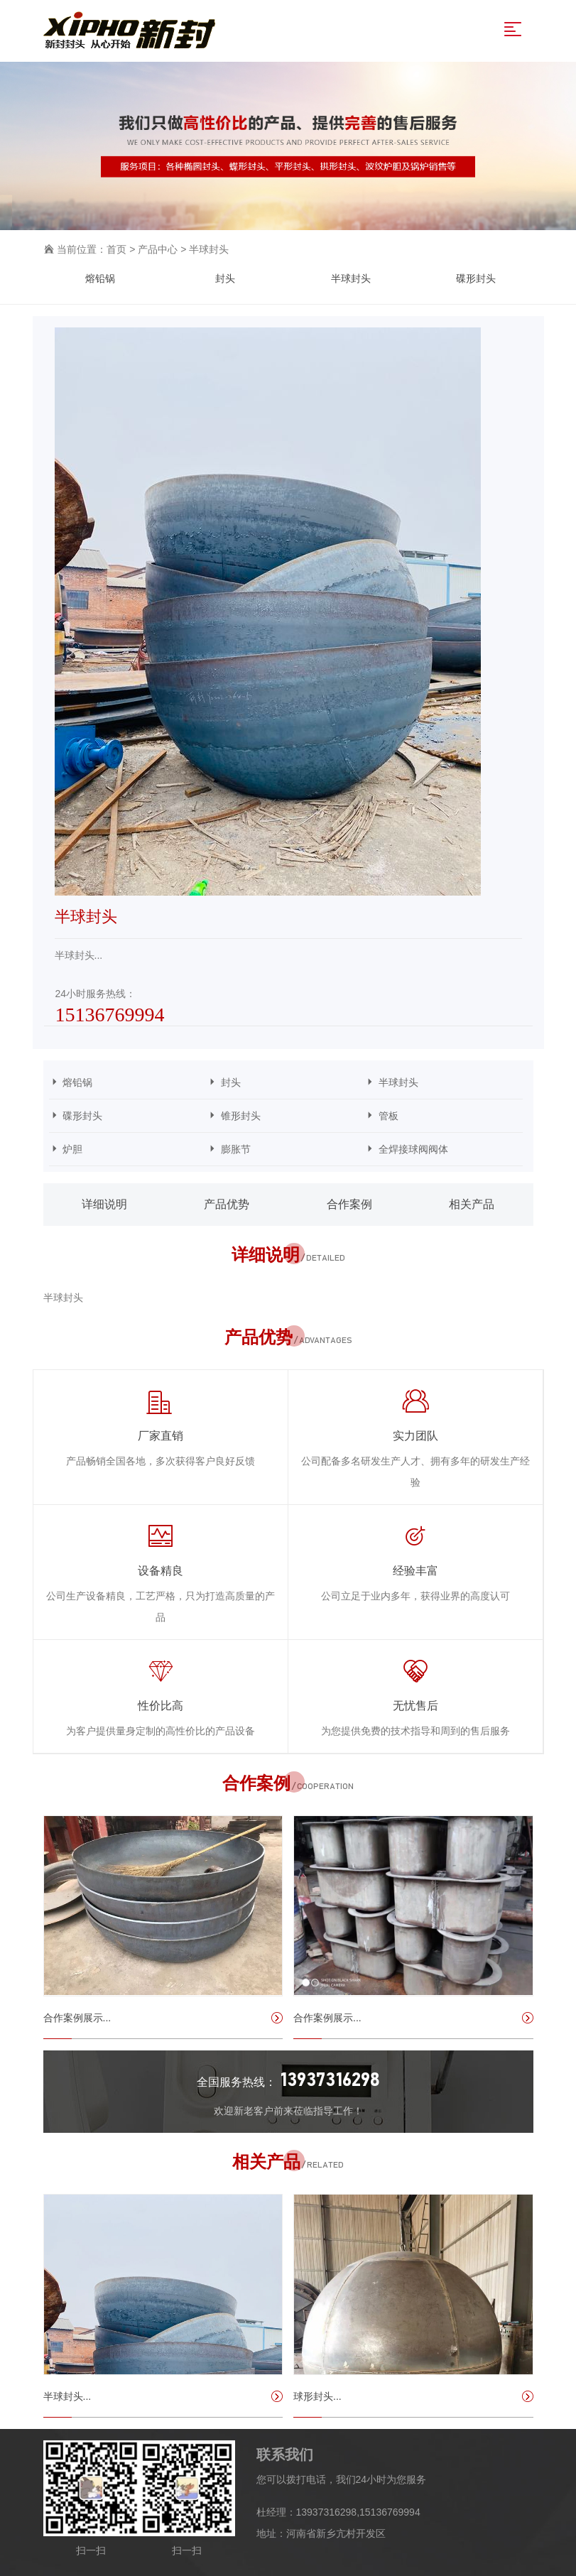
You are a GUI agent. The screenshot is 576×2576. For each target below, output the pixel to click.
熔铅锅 (100, 278)
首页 (116, 249)
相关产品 (471, 1204)
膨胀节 (280, 1149)
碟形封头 (476, 278)
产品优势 (226, 1204)
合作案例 (349, 1204)
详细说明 (104, 1204)
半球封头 (209, 249)
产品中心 (158, 249)
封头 (225, 278)
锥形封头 (280, 1115)
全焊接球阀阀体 (437, 1149)
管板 (437, 1115)
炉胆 (122, 1149)
